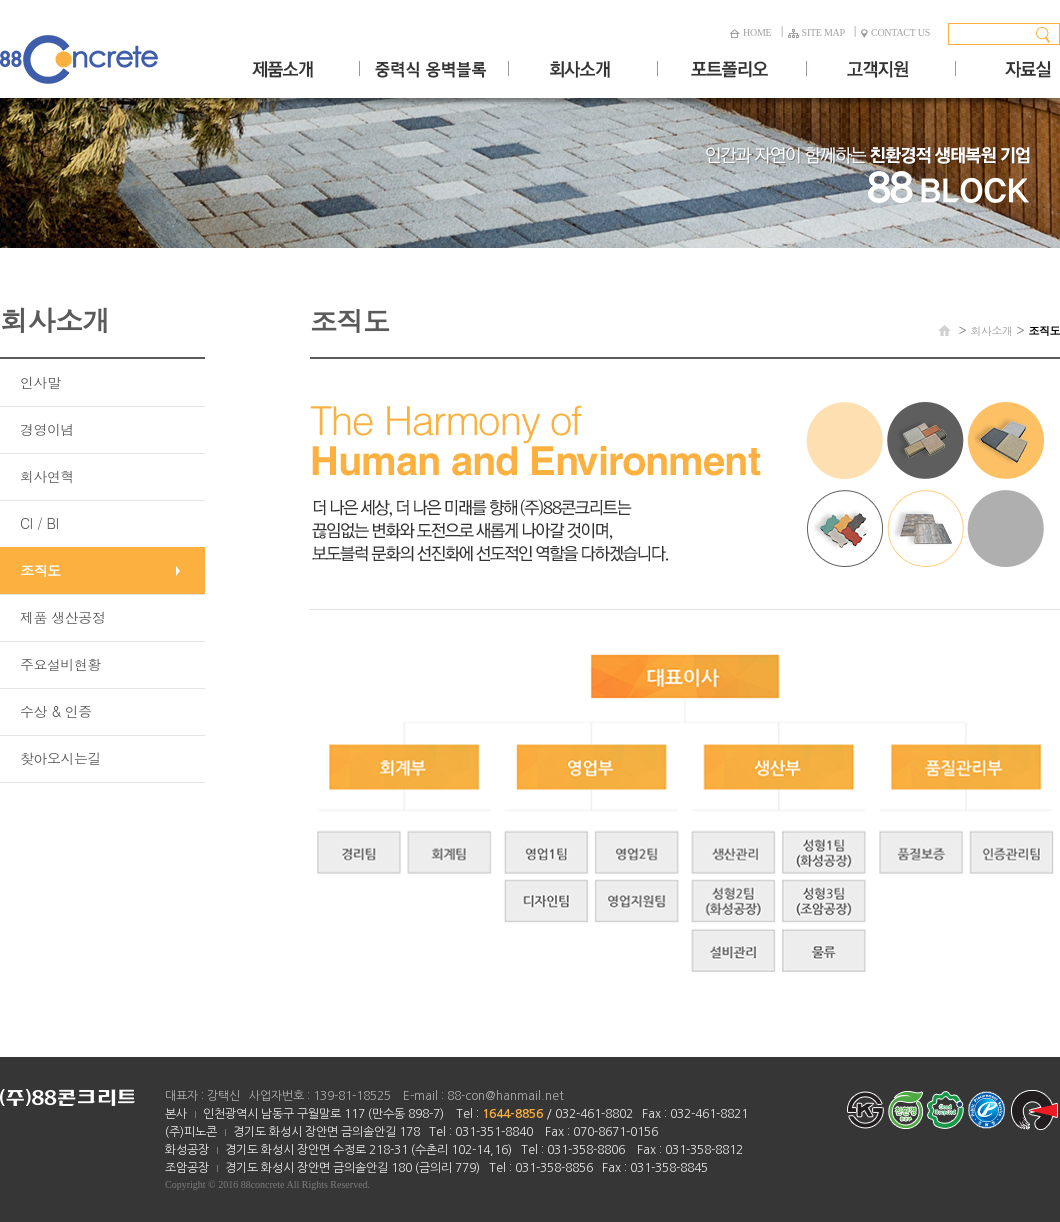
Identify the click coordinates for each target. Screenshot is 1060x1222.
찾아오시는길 (60, 758)
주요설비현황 (60, 664)
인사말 (40, 382)
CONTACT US (895, 32)
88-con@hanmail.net (505, 1096)
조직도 (40, 570)
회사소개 (991, 330)
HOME (750, 32)
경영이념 (47, 429)
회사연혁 (47, 476)
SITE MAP (816, 32)
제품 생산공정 (62, 617)
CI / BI (39, 523)
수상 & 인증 (56, 711)
